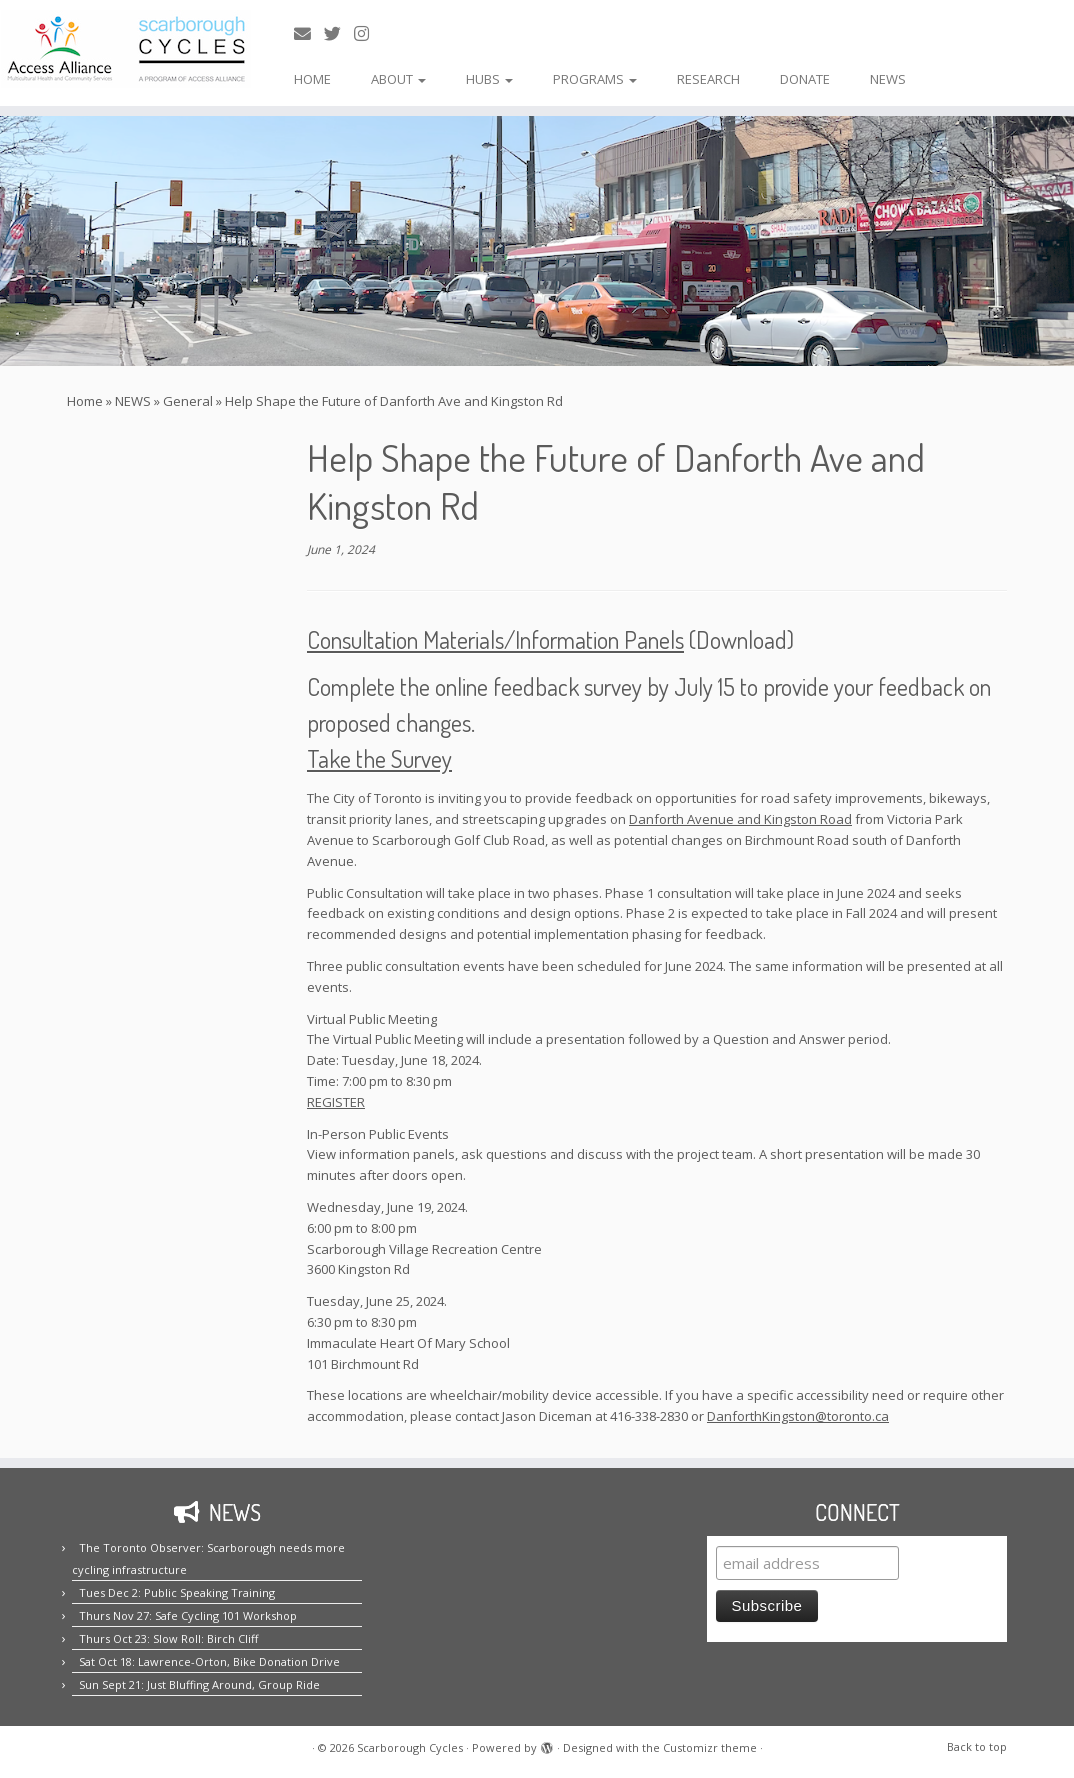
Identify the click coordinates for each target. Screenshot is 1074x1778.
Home (85, 401)
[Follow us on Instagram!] (368, 33)
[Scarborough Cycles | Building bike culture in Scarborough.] (125, 49)
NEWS (888, 79)
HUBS (489, 79)
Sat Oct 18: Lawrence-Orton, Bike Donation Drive (209, 1661)
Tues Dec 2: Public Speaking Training (177, 1592)
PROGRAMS (595, 79)
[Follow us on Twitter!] (339, 33)
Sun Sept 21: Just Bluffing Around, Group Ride (199, 1684)
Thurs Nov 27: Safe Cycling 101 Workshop (188, 1615)
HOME (312, 79)
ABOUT (398, 79)
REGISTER (336, 1102)
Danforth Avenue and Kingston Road (740, 819)
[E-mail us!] (309, 33)
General (188, 401)
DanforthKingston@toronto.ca (798, 1416)
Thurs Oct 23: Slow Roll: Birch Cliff (168, 1638)
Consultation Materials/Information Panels (495, 639)
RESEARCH (708, 79)
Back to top (977, 1746)
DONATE (805, 79)
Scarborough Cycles (410, 1747)
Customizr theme (710, 1747)
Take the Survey (379, 758)
